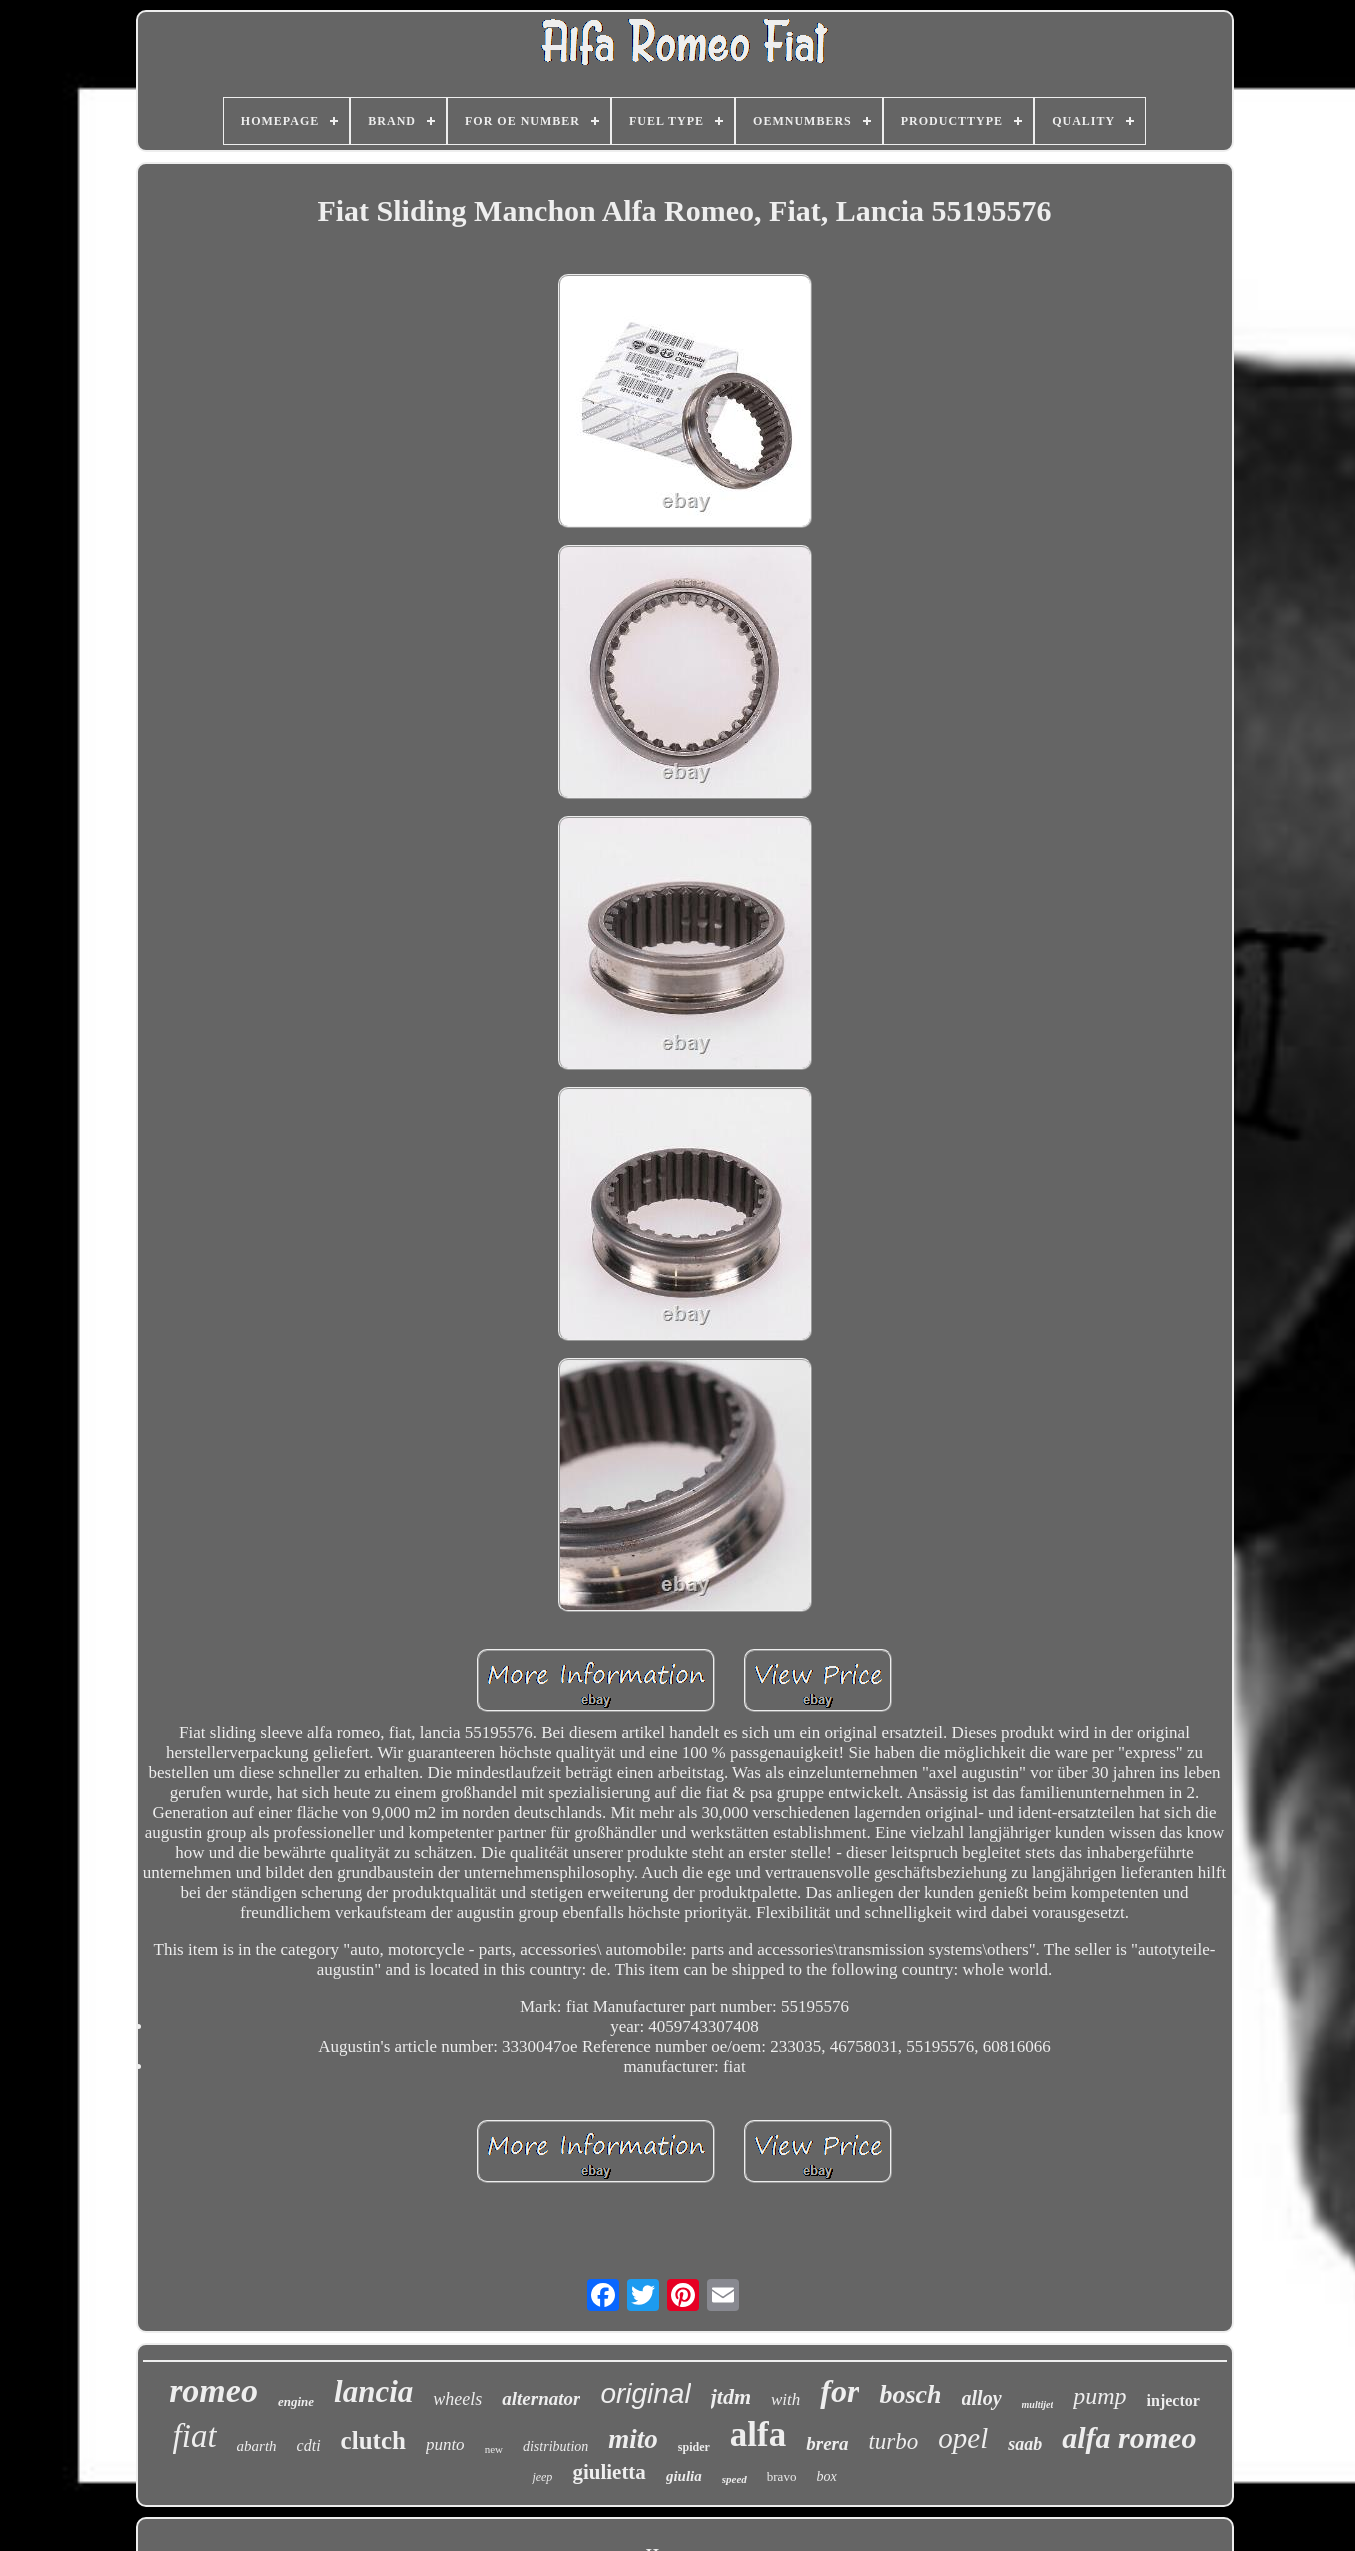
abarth (257, 2446)
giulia (684, 2476)
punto (445, 2444)
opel (963, 2438)
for (839, 2391)
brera (827, 2443)
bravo (782, 2476)
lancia (373, 2391)
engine (296, 2401)
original (645, 2393)
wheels (457, 2399)
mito (633, 2439)
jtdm (731, 2396)
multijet (1038, 2404)
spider (694, 2447)
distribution (555, 2446)
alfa (758, 2434)
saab (1025, 2444)
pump (1099, 2396)
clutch (373, 2440)
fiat (195, 2436)
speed (734, 2479)
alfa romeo (1129, 2437)
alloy (982, 2398)
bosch (910, 2394)
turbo (893, 2441)
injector (1173, 2400)
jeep (542, 2477)
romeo (213, 2390)
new (494, 2449)
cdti (309, 2445)
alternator (541, 2398)
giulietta (609, 2472)
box (826, 2476)
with (785, 2399)
